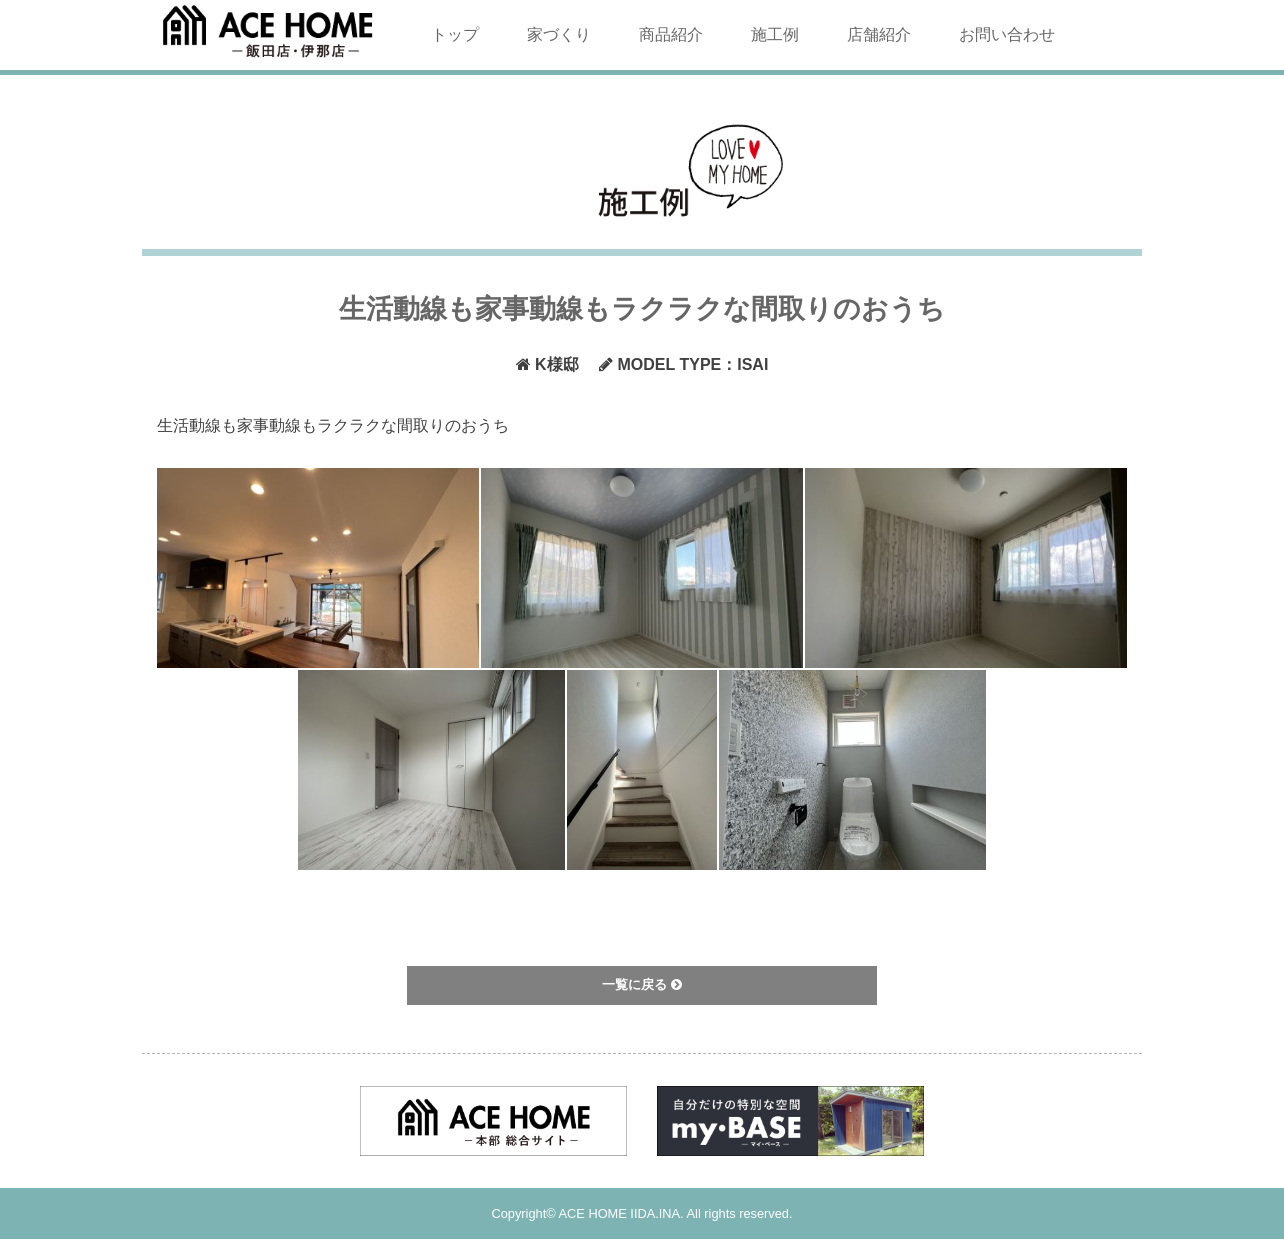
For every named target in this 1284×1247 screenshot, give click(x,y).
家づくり (559, 34)
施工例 (775, 34)
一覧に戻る (642, 984)
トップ (455, 34)
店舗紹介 (879, 34)
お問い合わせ (1007, 34)
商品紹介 (671, 34)
